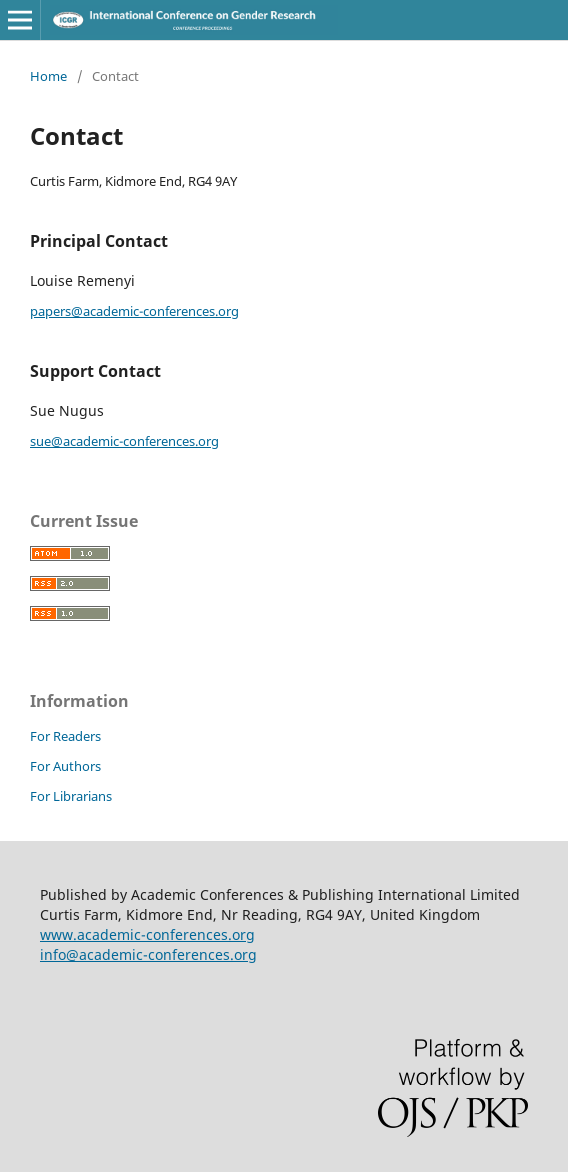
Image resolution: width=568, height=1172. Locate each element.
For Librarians (71, 796)
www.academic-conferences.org (147, 934)
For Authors (65, 766)
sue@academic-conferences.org (124, 441)
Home (48, 76)
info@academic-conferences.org (148, 954)
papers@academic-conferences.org (134, 311)
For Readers (65, 736)
